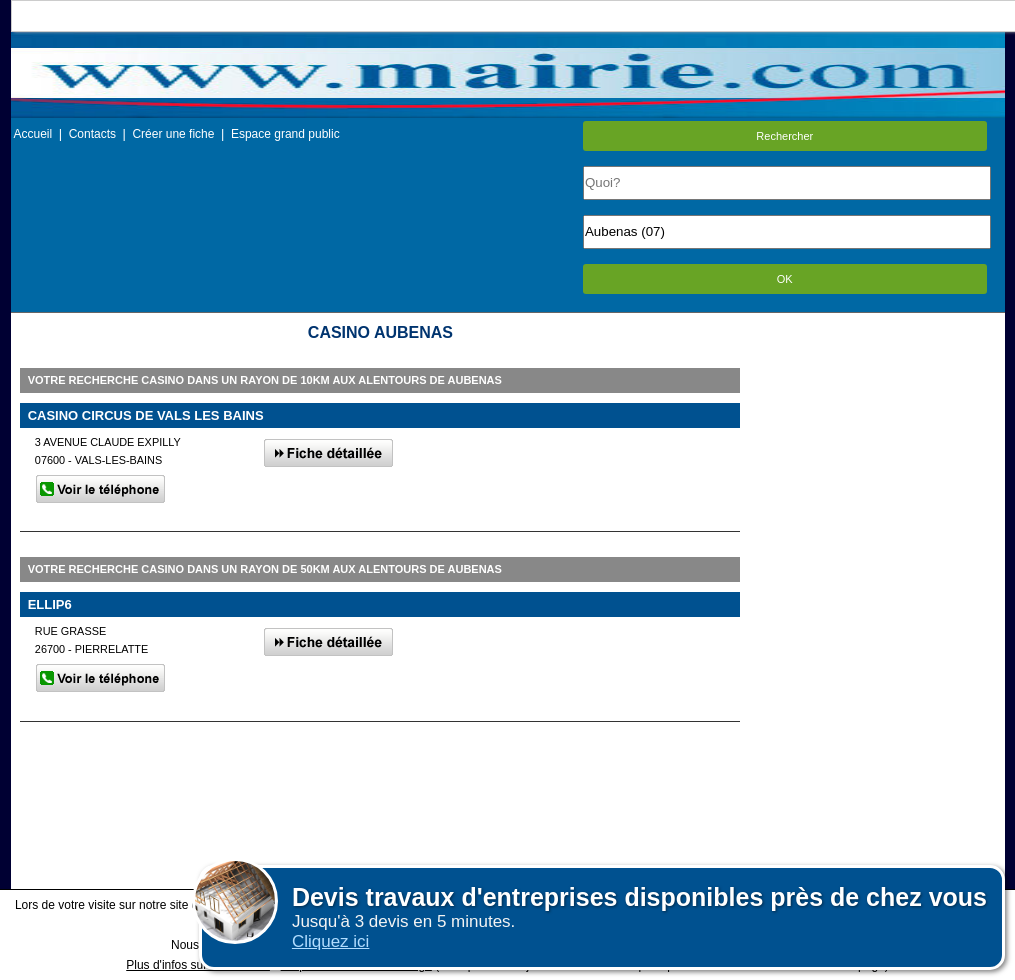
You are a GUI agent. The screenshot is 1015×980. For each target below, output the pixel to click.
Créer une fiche (173, 134)
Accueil (33, 134)
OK (785, 279)
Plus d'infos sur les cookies (198, 965)
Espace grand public (285, 134)
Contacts (92, 134)
